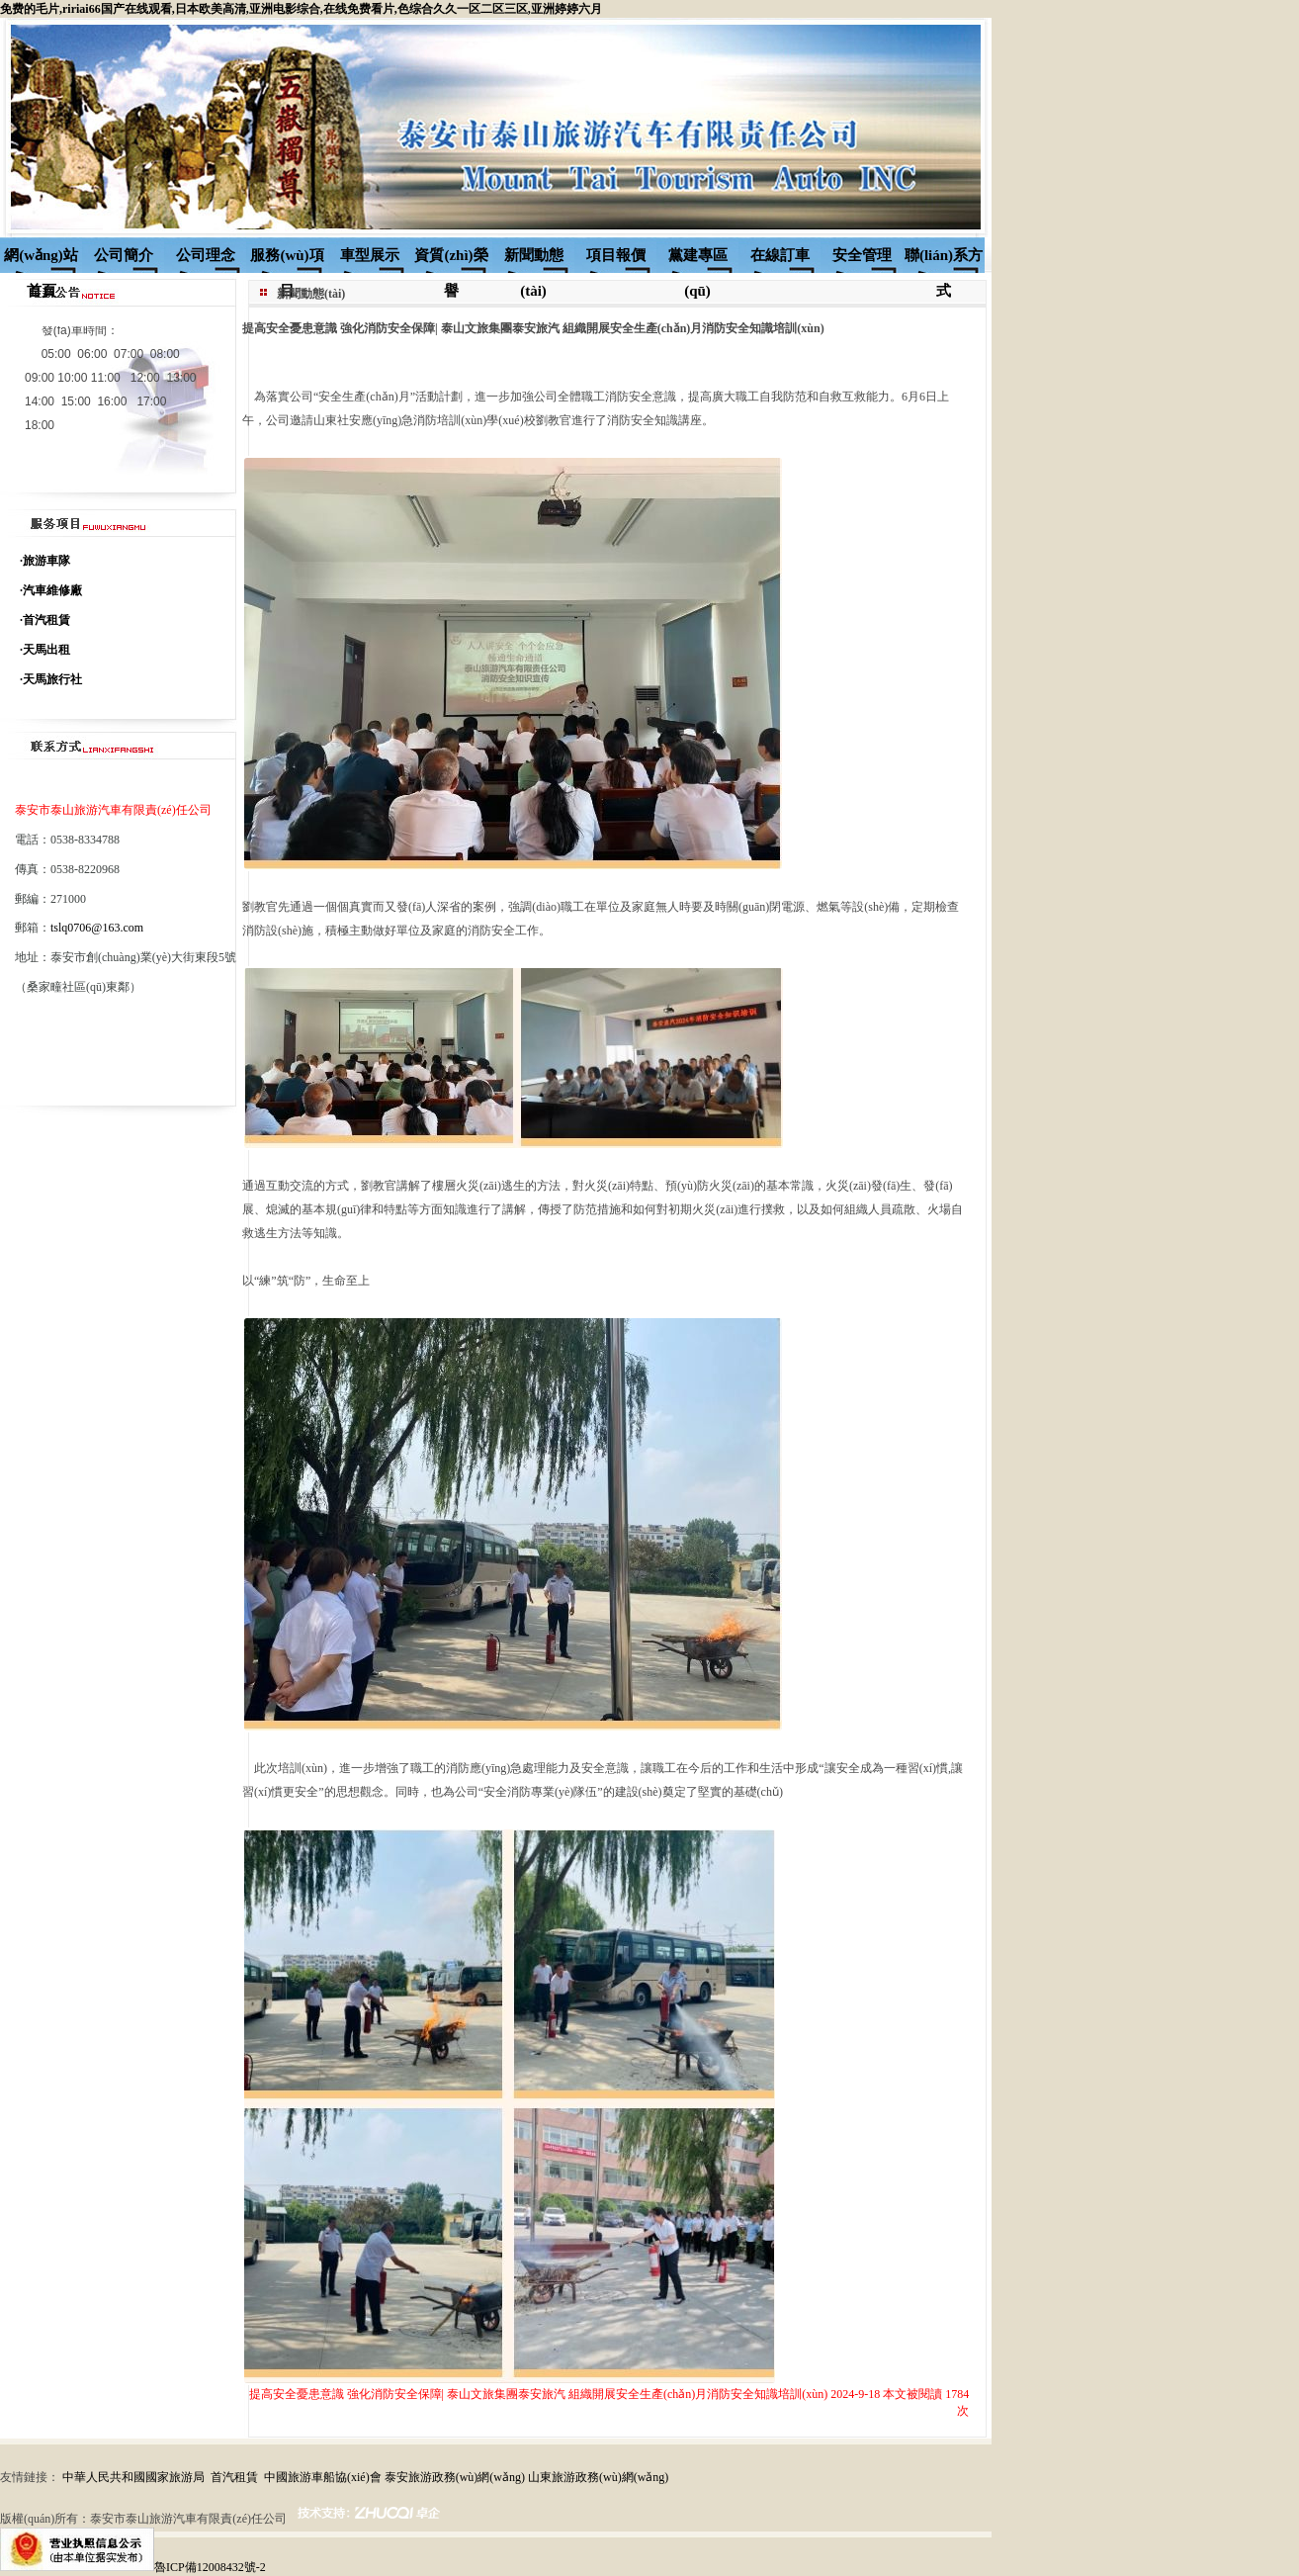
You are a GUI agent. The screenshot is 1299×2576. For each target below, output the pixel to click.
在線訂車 (780, 255)
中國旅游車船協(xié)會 (323, 2477)
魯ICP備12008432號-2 (210, 2567)
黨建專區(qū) (698, 260)
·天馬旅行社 (51, 679)
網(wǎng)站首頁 (41, 260)
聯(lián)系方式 (944, 260)
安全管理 (862, 255)
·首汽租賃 (45, 620)
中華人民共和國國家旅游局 (133, 2477)
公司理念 (205, 255)
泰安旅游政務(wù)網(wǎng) (455, 2477)
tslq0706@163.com (96, 927)
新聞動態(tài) (533, 260)
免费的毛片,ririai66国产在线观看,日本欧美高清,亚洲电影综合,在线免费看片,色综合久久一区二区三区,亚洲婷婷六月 (301, 9)
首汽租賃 (234, 2477)
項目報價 (616, 255)
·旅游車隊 (45, 561)
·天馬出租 (45, 650)
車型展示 (369, 255)
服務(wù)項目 (286, 260)
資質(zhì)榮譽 (450, 260)
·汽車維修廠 (51, 590)
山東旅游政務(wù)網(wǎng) (598, 2477)
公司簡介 (123, 255)
